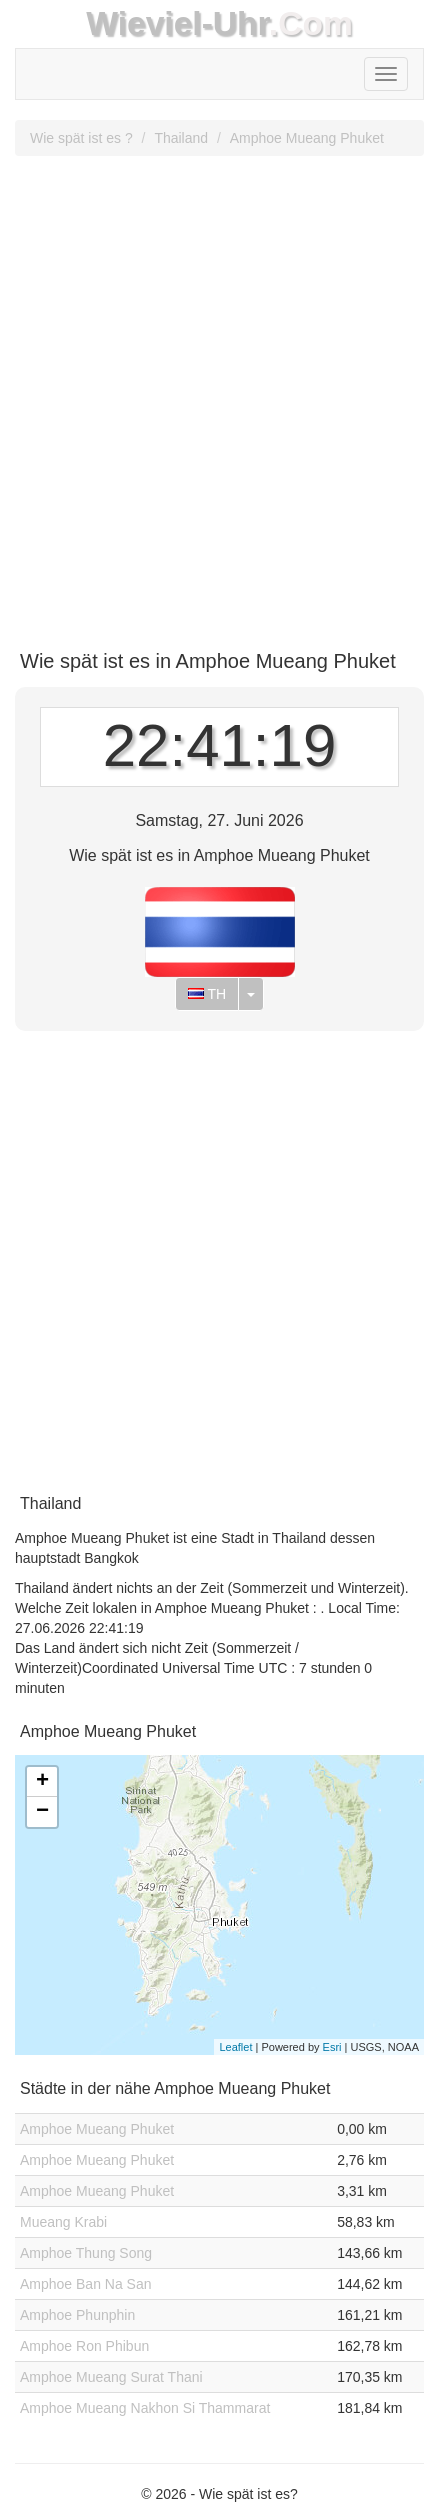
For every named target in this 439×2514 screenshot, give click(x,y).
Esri (332, 2047)
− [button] (42, 1812)
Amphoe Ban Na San (86, 2284)
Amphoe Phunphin (77, 2315)
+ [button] (42, 1782)
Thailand (181, 138)
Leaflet (235, 2047)
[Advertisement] (219, 395)
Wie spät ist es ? (81, 138)
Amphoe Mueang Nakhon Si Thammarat (145, 2408)
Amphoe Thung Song (86, 2253)
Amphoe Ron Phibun (84, 2346)
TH (207, 994)
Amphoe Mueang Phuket (307, 138)
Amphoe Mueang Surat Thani (111, 2377)
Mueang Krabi (63, 2222)
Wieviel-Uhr (177, 23)
